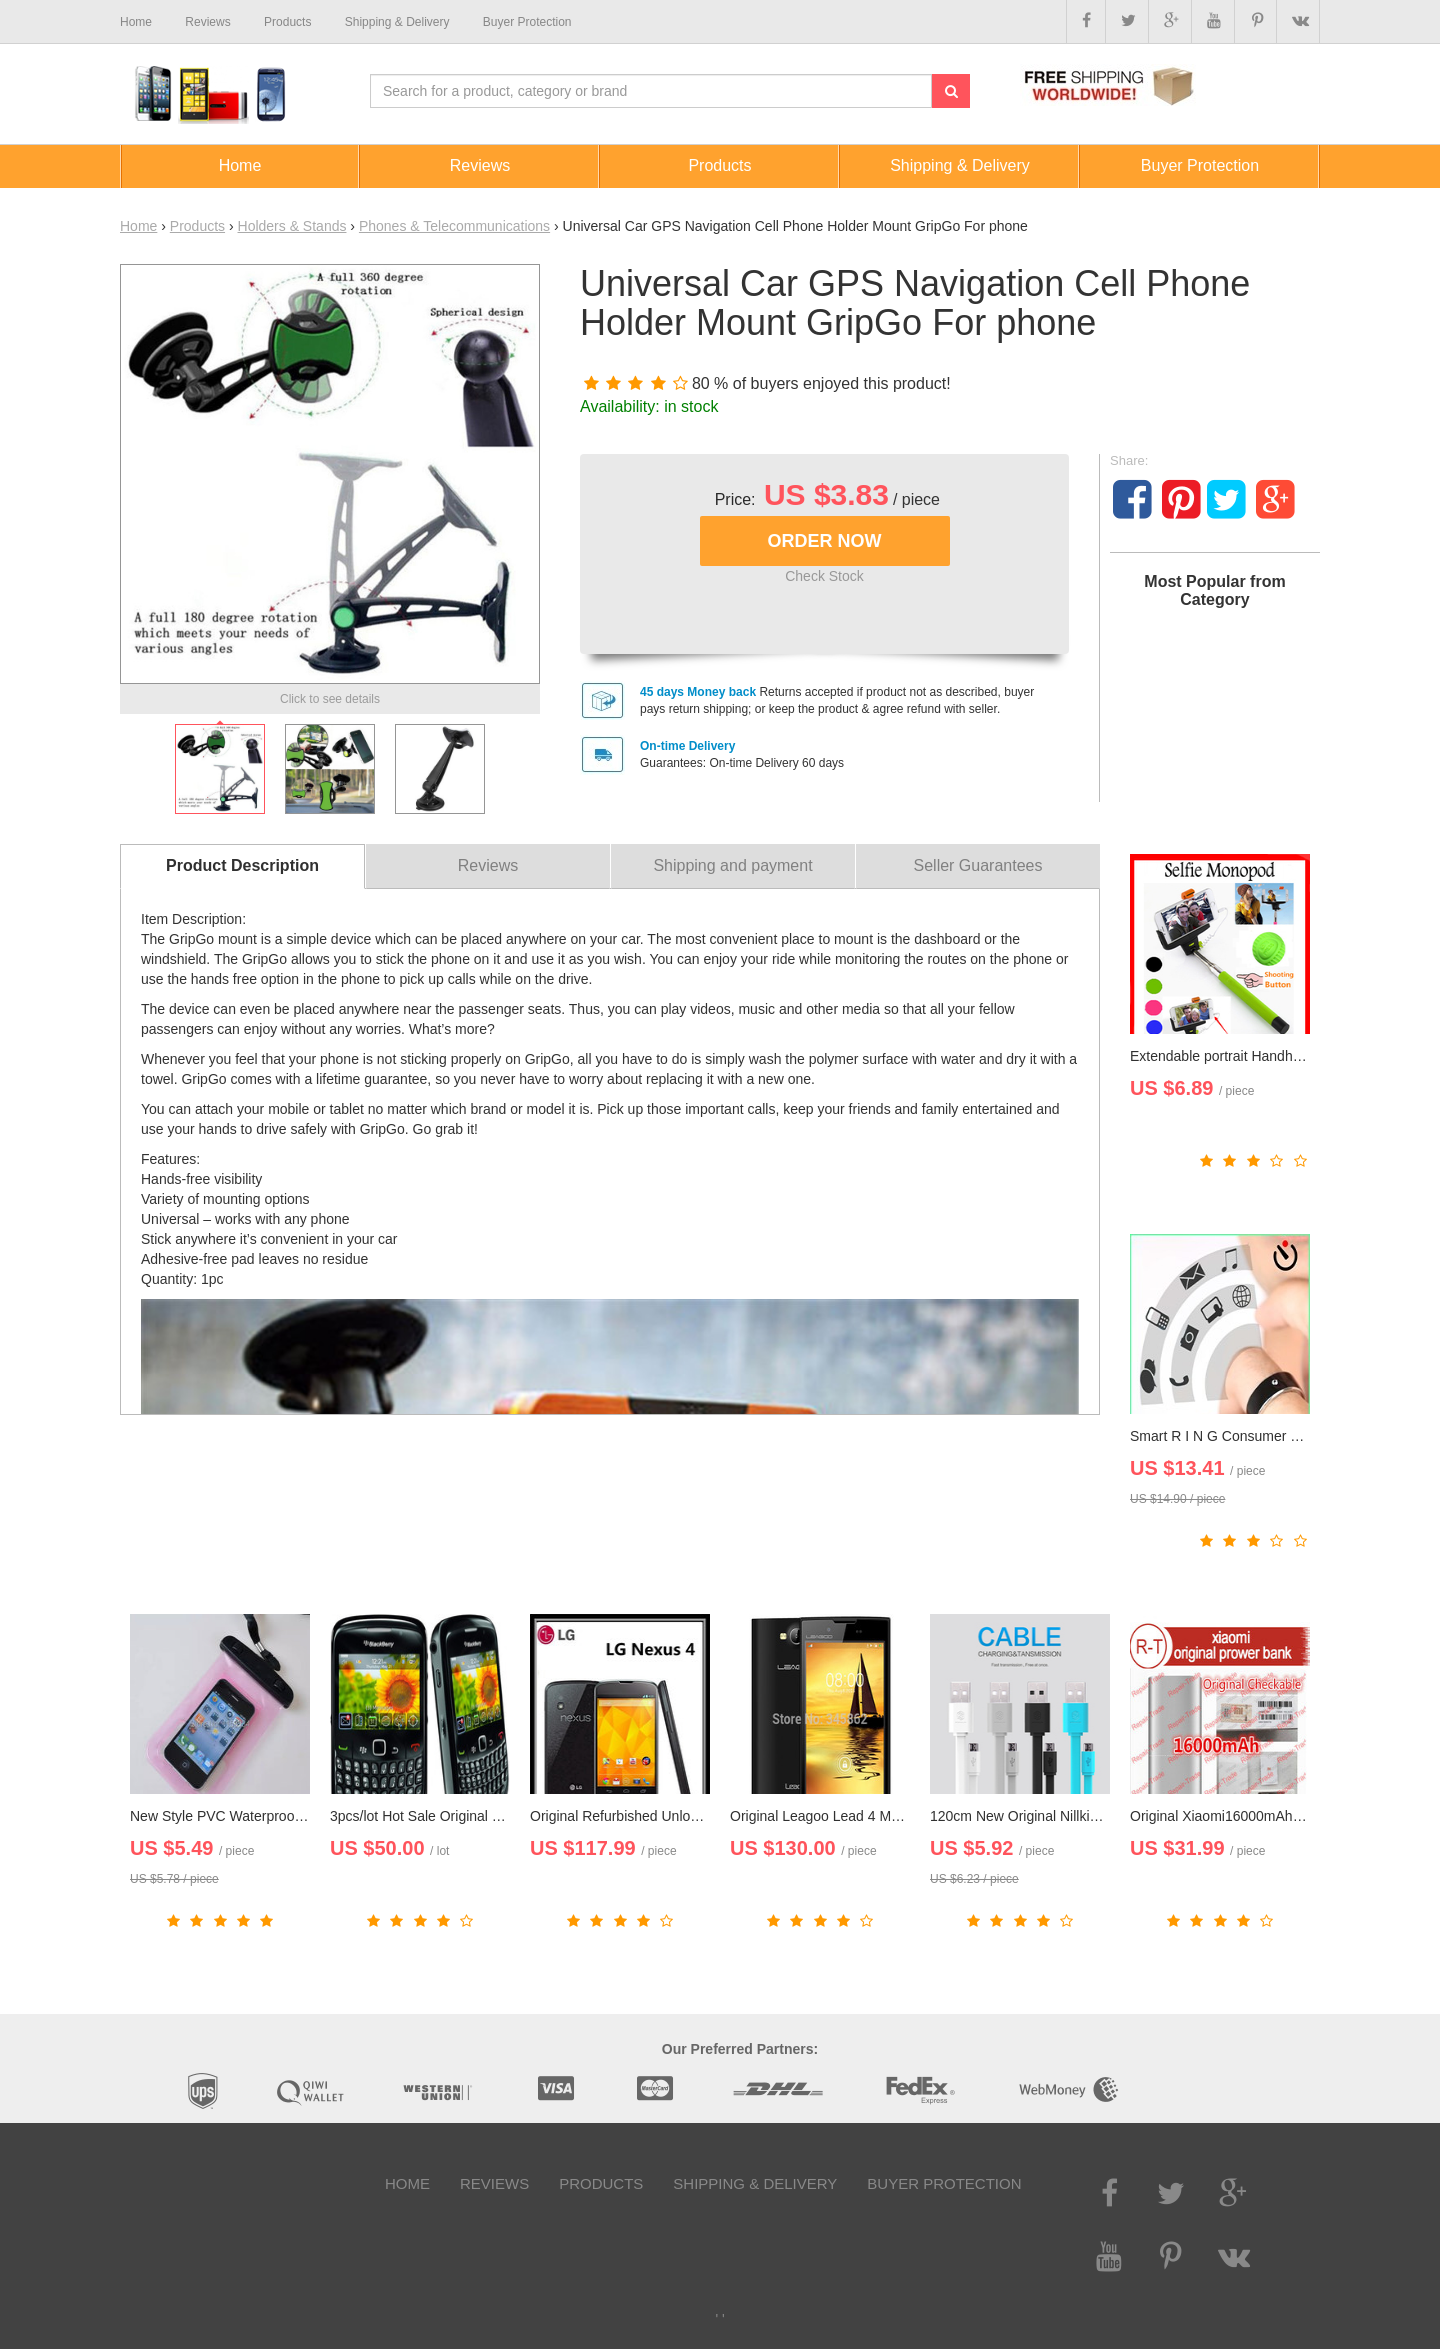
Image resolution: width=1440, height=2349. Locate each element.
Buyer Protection (944, 2183)
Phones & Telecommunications (454, 226)
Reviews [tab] (488, 865)
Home (138, 226)
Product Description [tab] (242, 865)
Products (197, 226)
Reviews (494, 2183)
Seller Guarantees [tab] (978, 865)
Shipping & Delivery (755, 2183)
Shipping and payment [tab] (732, 865)
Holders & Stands (292, 226)
